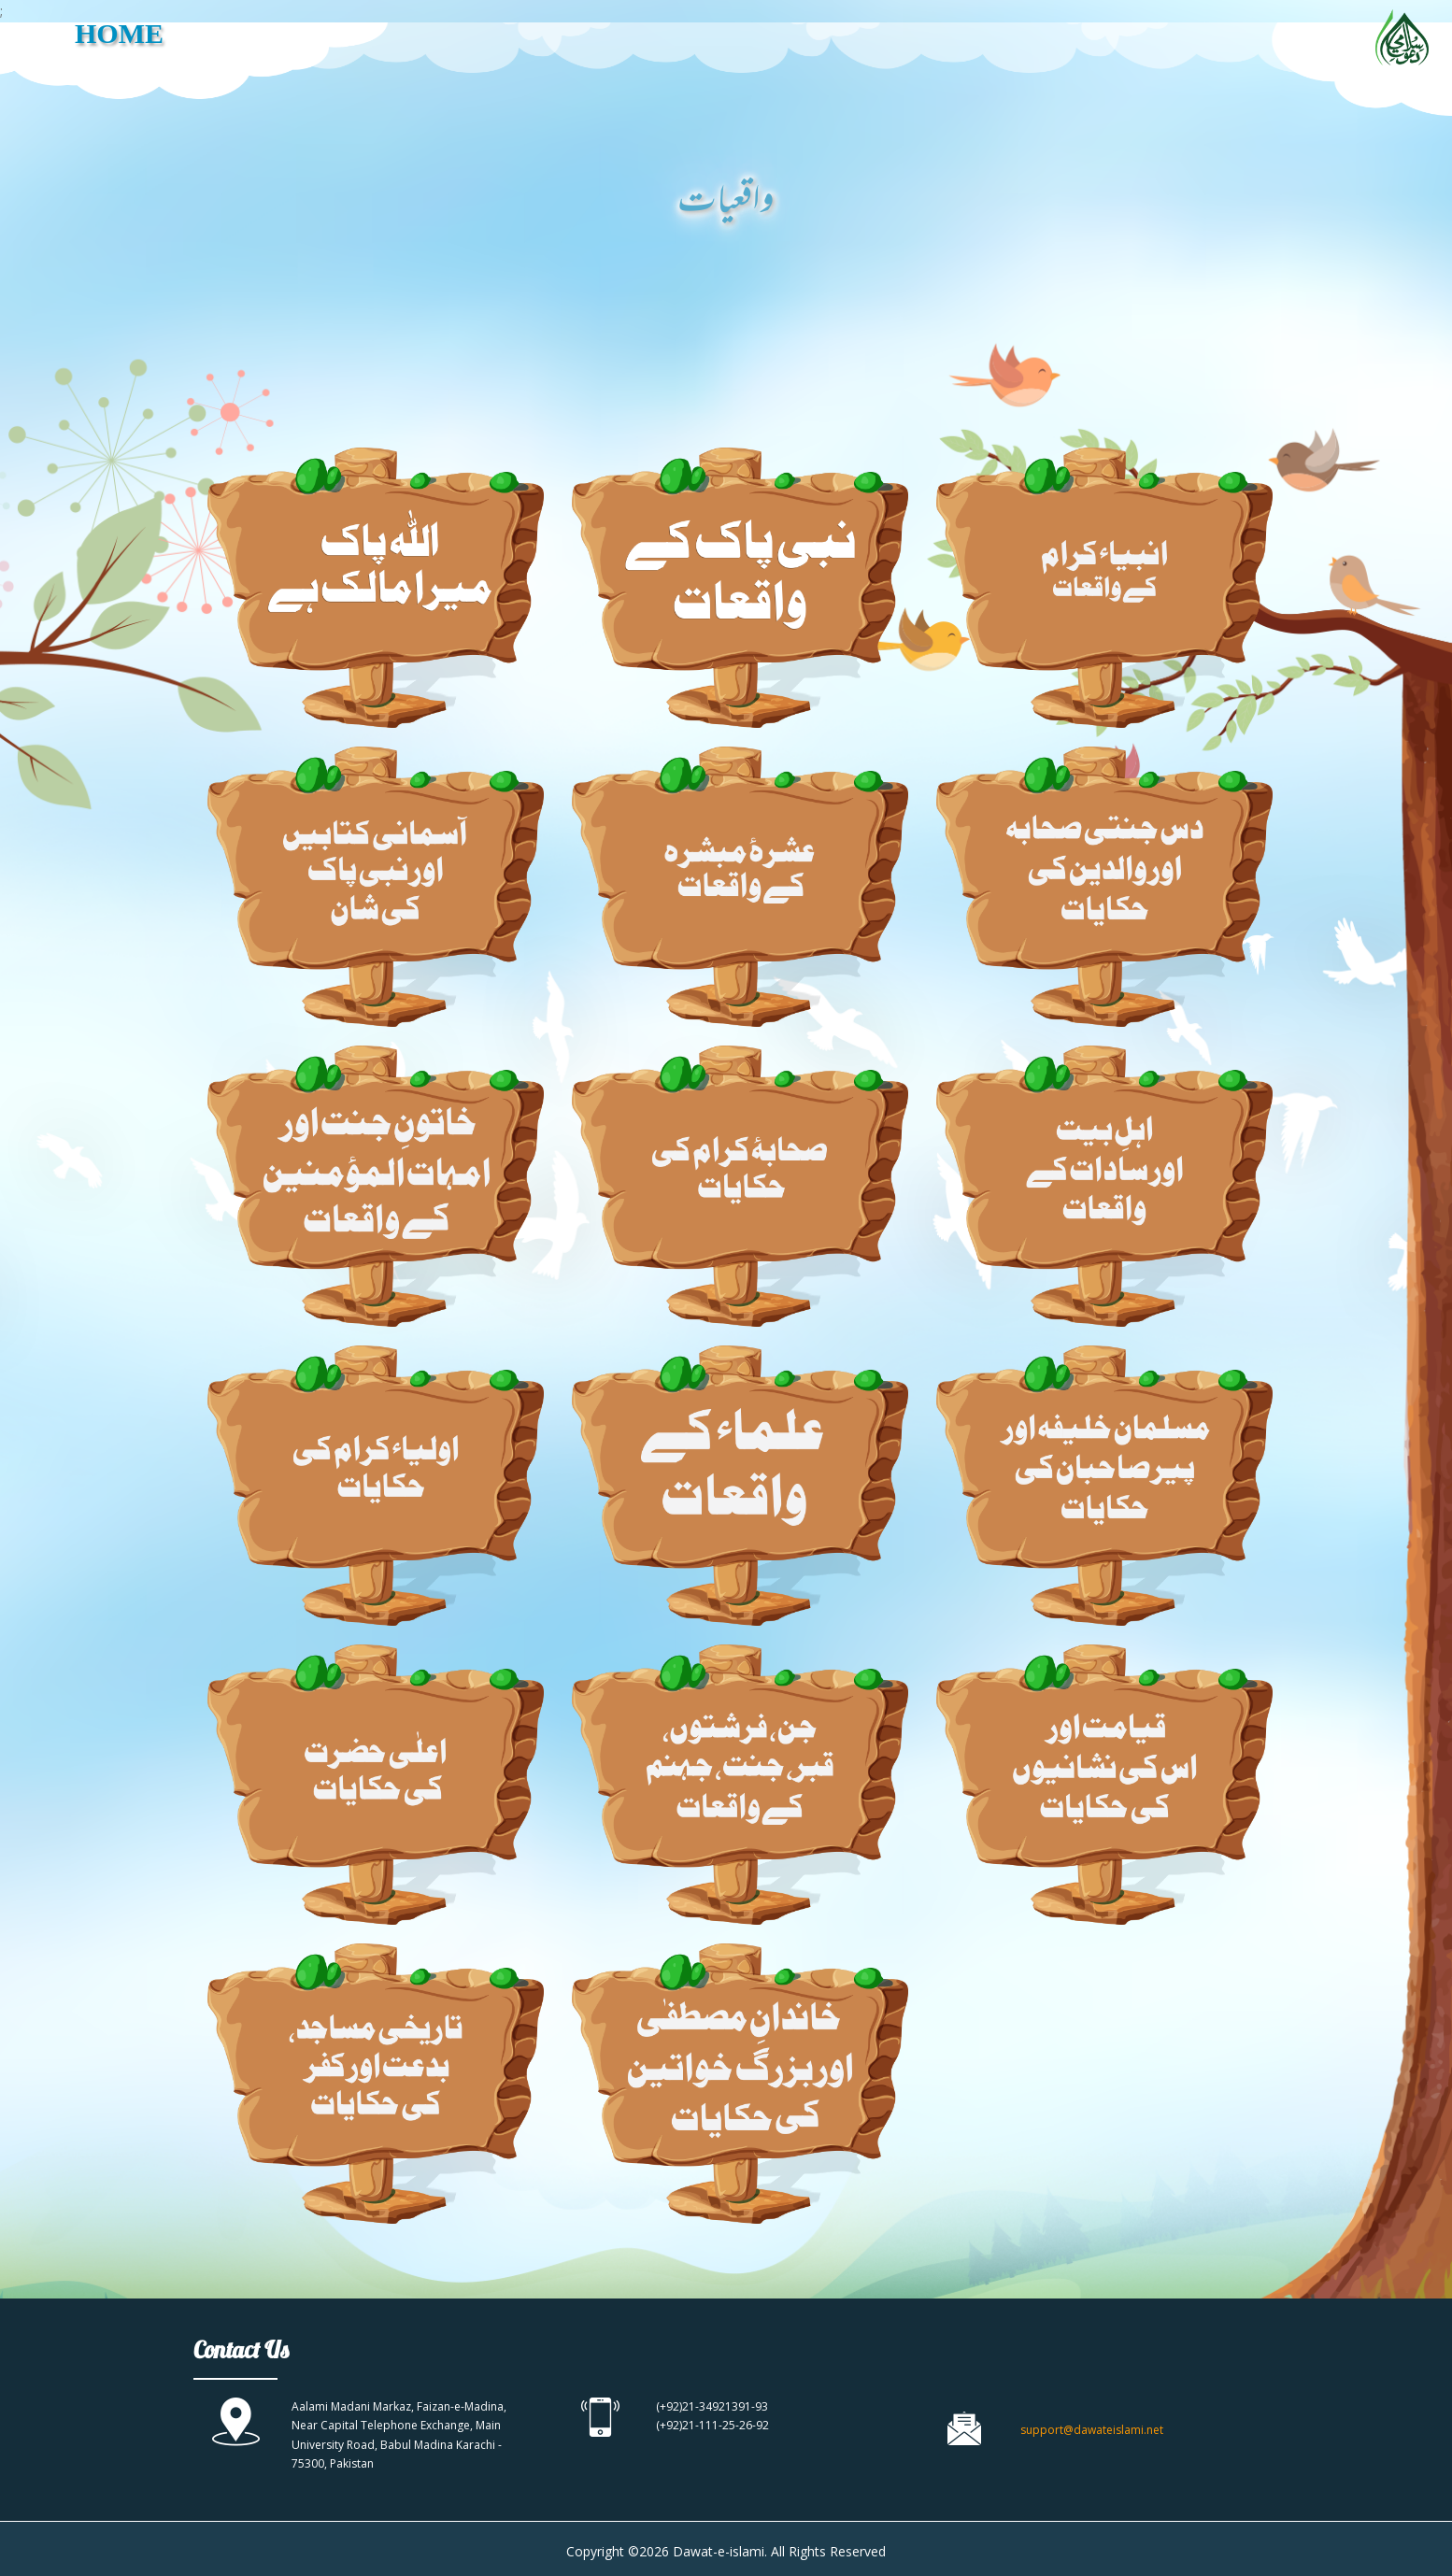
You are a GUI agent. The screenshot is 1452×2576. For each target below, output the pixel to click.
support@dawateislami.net (1091, 2430)
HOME (119, 33)
